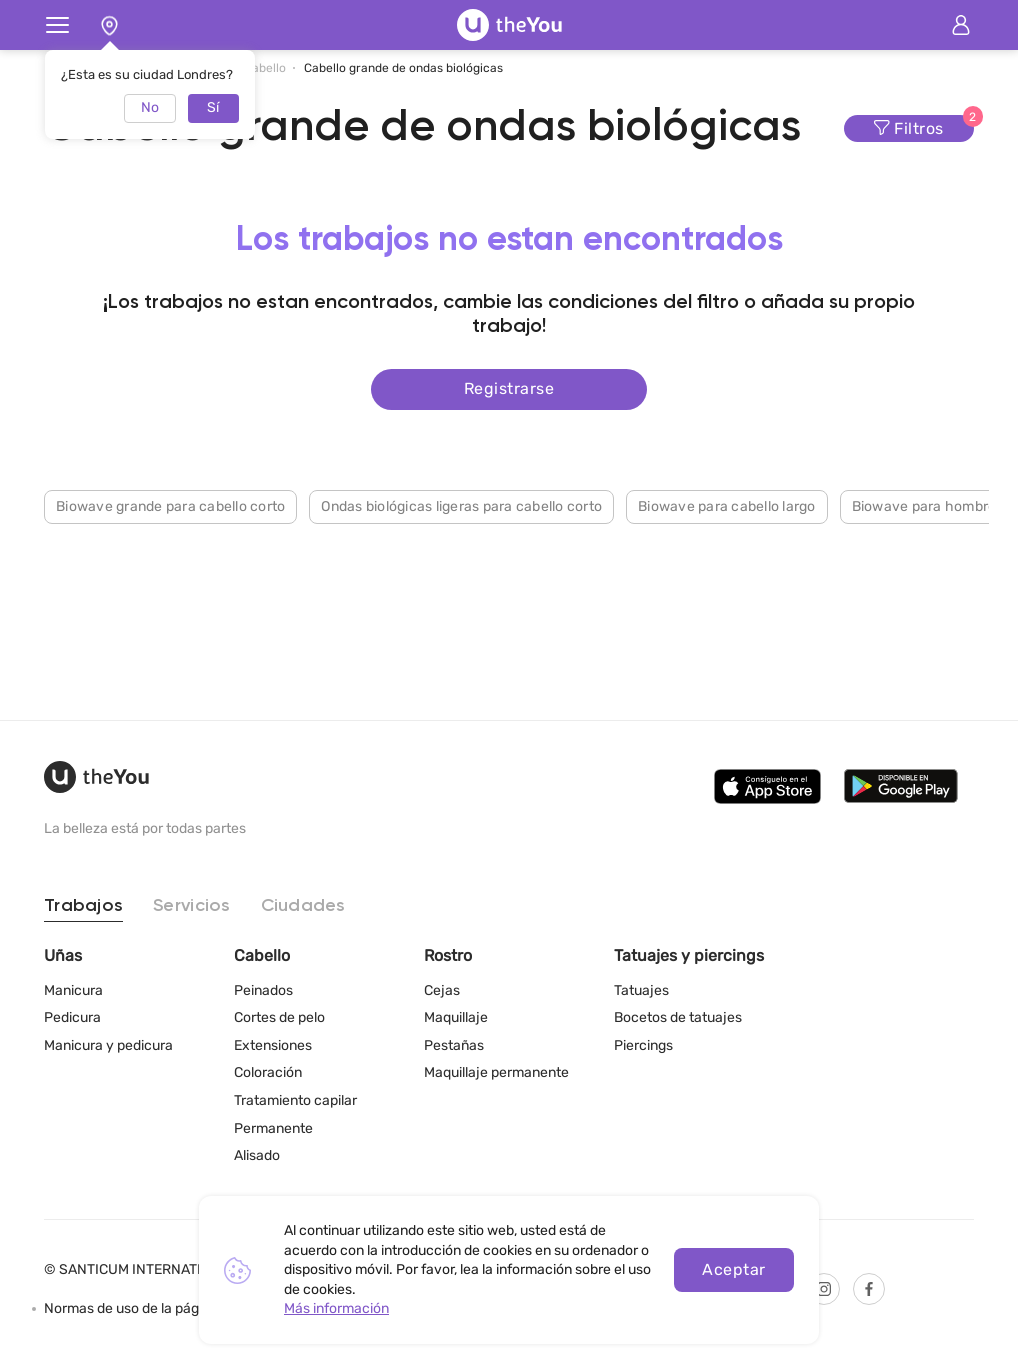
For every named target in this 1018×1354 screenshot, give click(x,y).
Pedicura (72, 1017)
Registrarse (509, 388)
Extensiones (273, 1045)
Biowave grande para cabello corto (170, 506)
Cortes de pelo (279, 1017)
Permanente (273, 1128)
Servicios (191, 906)
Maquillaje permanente (496, 1072)
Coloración (268, 1072)
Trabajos (83, 906)
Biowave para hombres (928, 506)
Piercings (643, 1045)
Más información (336, 1308)
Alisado (257, 1155)
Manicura (73, 990)
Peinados (263, 990)
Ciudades (303, 906)
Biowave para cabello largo (727, 506)
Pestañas (454, 1045)
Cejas (442, 990)
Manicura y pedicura (108, 1045)
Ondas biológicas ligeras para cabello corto (461, 506)
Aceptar (733, 1269)
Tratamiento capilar (295, 1100)
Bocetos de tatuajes (678, 1017)
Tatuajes (641, 990)
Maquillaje (456, 1017)
